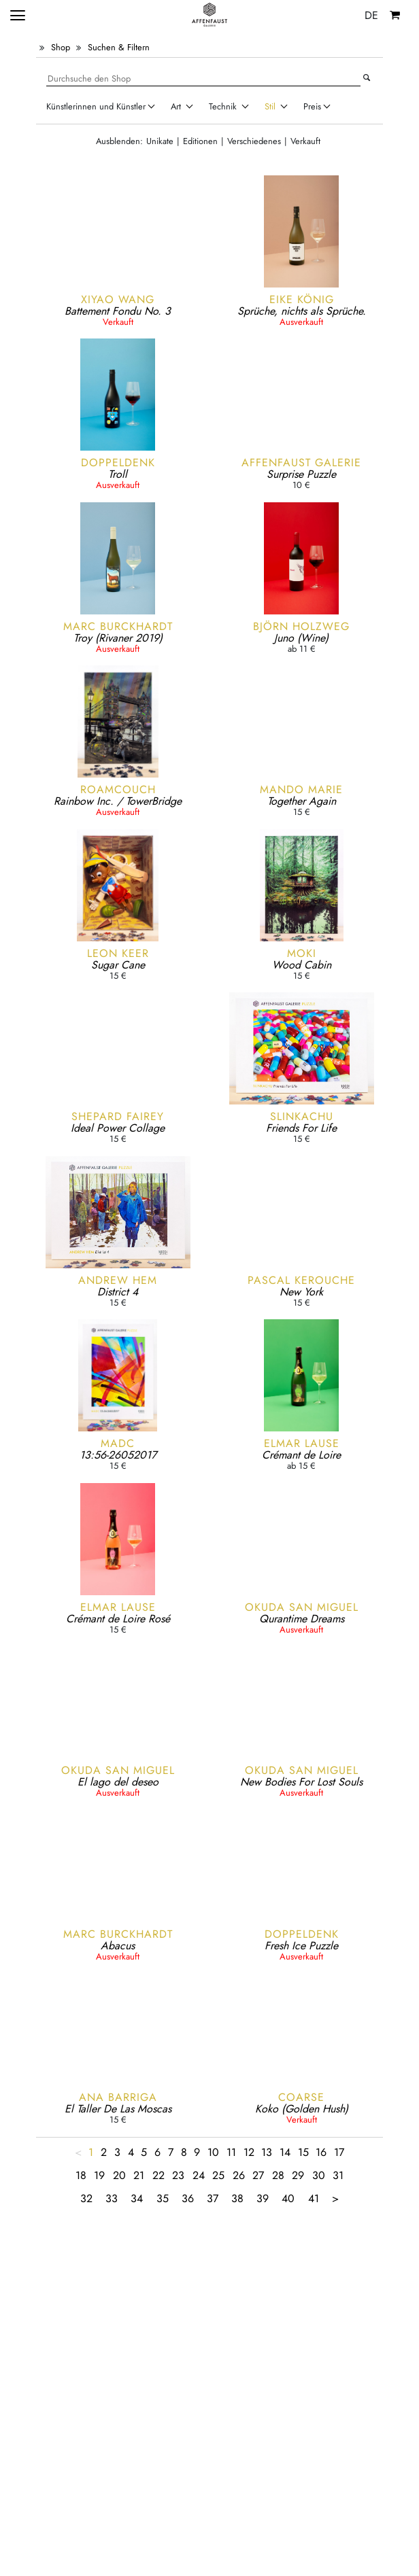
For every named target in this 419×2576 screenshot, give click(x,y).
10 (213, 2152)
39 (262, 2198)
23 (178, 2175)
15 (303, 2152)
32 (86, 2198)
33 (111, 2198)
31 (338, 2175)
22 (158, 2175)
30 (318, 2175)
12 (249, 2152)
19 (99, 2175)
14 (285, 2152)
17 (339, 2152)
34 (137, 2198)
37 (212, 2198)
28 (278, 2175)
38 (237, 2198)
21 (138, 2175)
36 (188, 2198)
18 (81, 2175)
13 (266, 2152)
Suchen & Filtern (119, 47)
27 (258, 2175)
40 (288, 2198)
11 (231, 2152)
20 (119, 2175)
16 (321, 2152)
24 (198, 2175)
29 (298, 2175)
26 (239, 2175)
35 (162, 2198)
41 (313, 2198)
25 (218, 2175)
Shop (60, 47)
